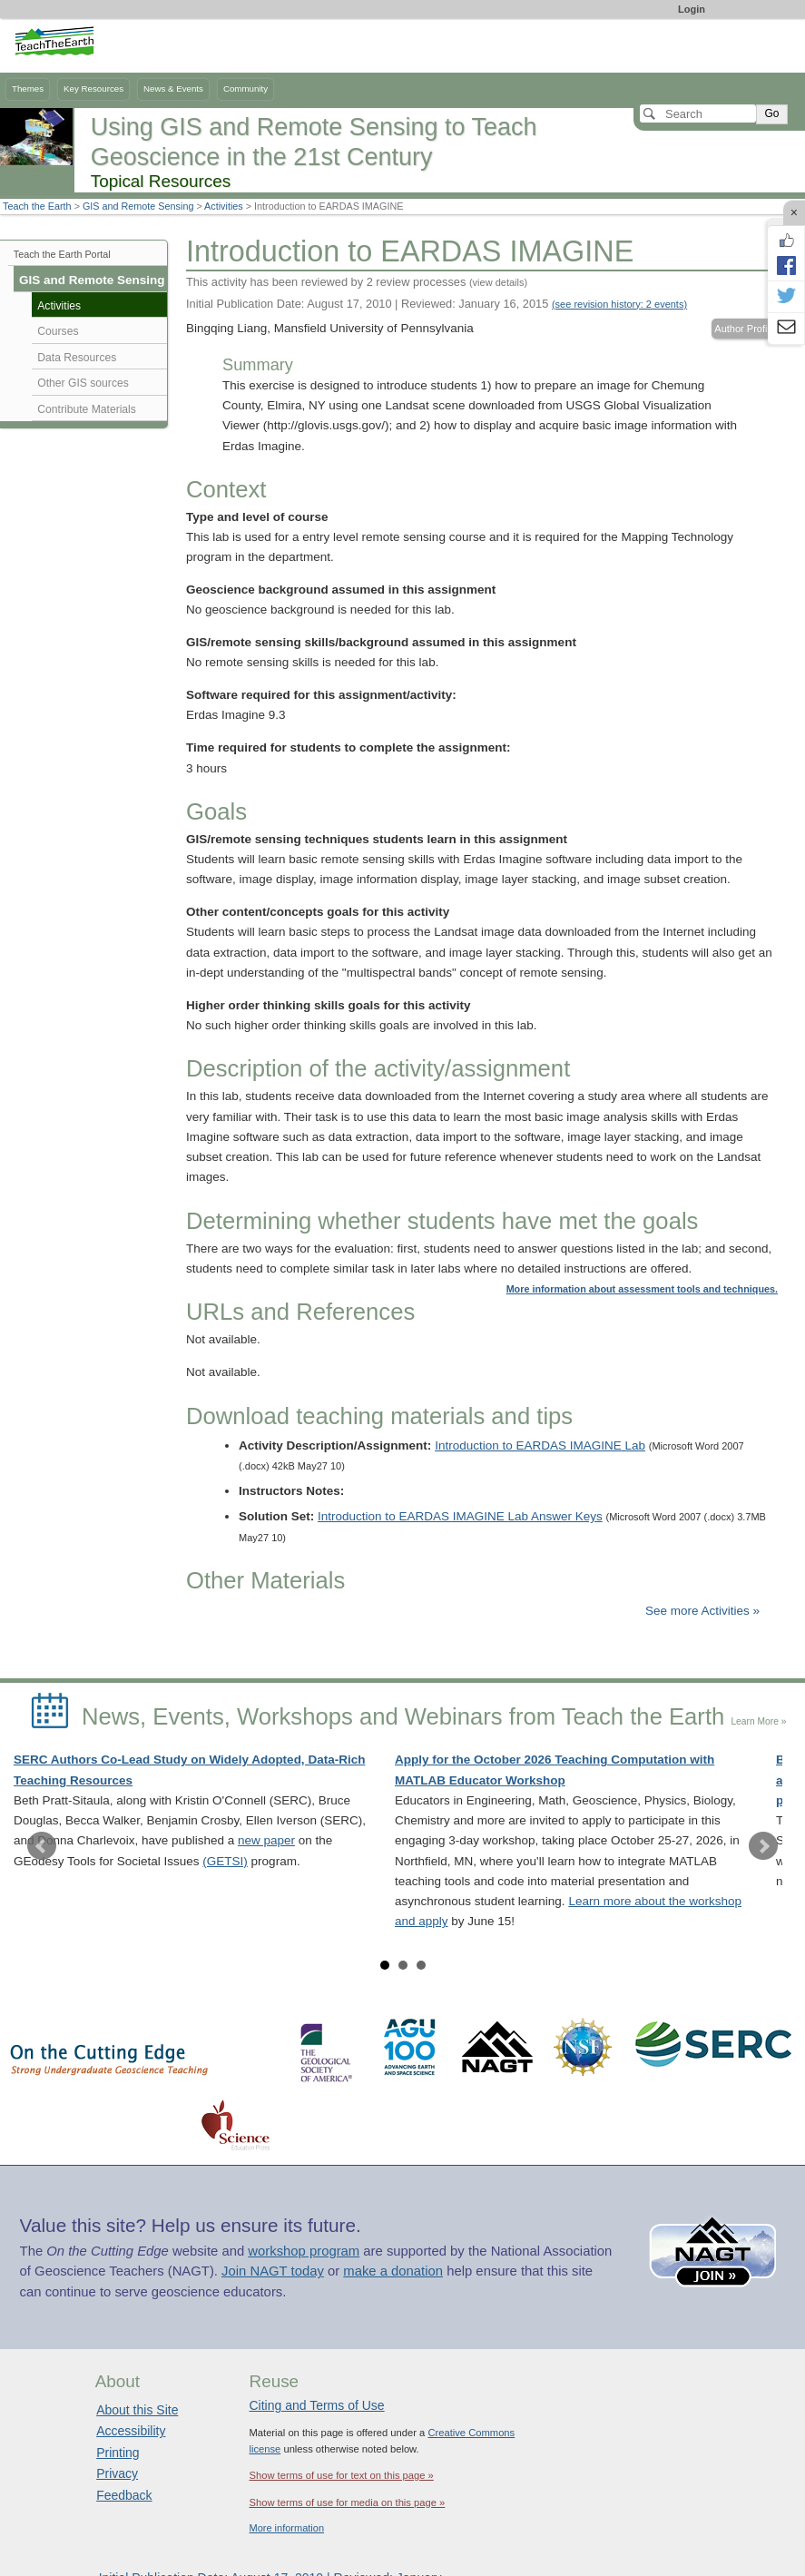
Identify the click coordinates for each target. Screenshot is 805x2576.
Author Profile (744, 328)
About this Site (137, 2410)
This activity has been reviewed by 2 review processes (356, 282)
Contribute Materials (86, 409)
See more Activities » (702, 1610)
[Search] (698, 113)
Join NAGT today (272, 2271)
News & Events (173, 88)
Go (771, 113)
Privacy (117, 2473)
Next (763, 1846)
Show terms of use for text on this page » (341, 2475)
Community (245, 88)
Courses (57, 331)
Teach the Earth (37, 206)
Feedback (124, 2495)
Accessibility (130, 2431)
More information (286, 2527)
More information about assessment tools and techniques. (642, 1288)
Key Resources (93, 88)
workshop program (303, 2251)
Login (691, 9)
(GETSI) (225, 1861)
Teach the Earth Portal (62, 254)
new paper (266, 1840)
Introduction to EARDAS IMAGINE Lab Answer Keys (460, 1516)
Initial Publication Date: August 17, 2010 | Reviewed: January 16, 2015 (436, 303)
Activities (223, 206)
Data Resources (76, 357)
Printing (117, 2452)
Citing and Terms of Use (316, 2405)
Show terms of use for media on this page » (347, 2502)
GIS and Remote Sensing (138, 206)
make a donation (393, 2271)
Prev (41, 1846)
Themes (28, 88)
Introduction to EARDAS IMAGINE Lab (540, 1445)
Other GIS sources (83, 383)
